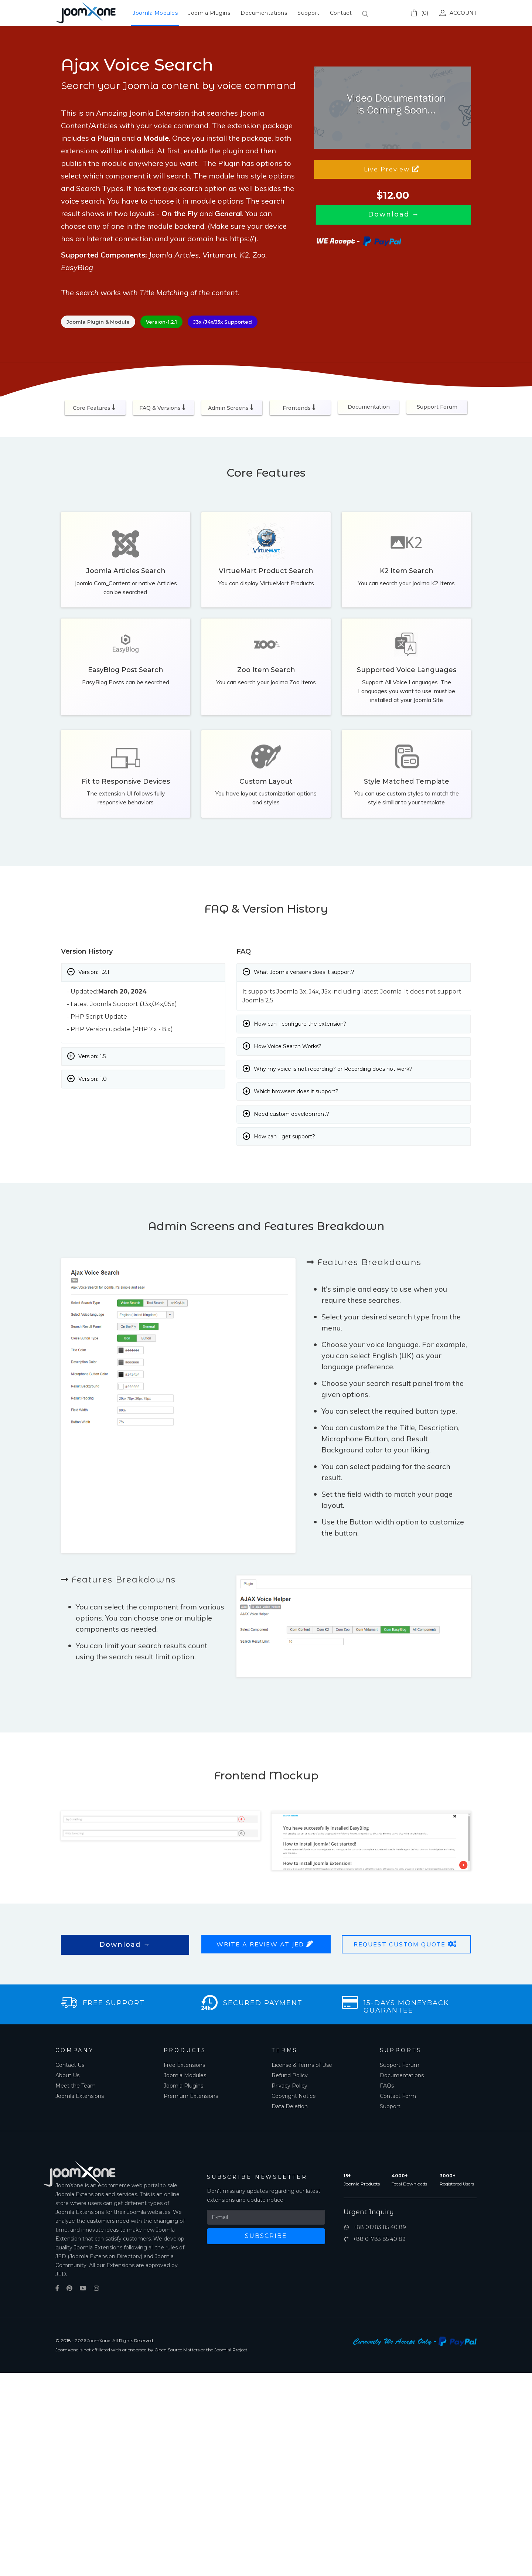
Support (308, 13)
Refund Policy (290, 2075)
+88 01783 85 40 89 (374, 2227)
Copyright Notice (294, 2096)
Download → (125, 1944)
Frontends (300, 407)
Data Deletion (290, 2106)
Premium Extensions (191, 2096)
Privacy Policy (289, 2085)
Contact (341, 13)
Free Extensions (184, 2065)
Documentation (369, 406)
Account (458, 13)
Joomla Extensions (79, 2096)
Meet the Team (75, 2085)
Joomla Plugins (209, 13)
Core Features (95, 407)
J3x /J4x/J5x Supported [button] (222, 322)
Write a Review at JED (266, 1944)
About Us (67, 2075)
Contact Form (398, 2096)
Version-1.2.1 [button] (161, 322)
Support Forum (437, 406)
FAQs (387, 2085)
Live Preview (393, 169)
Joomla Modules (155, 13)
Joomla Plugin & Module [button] (98, 322)
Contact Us (69, 2065)
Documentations (264, 13)
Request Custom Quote (406, 1944)
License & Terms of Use (302, 2065)
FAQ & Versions (163, 407)
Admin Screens (232, 407)
